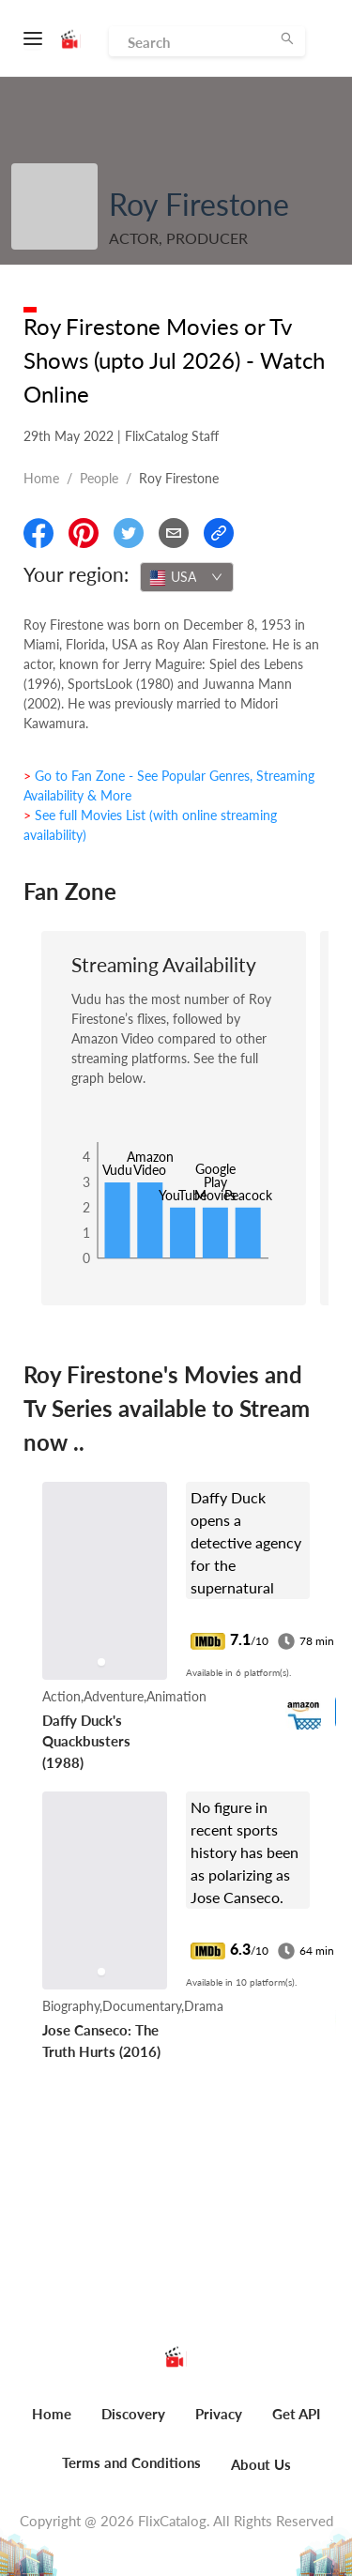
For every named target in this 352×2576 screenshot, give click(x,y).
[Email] (174, 533)
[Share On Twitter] (129, 533)
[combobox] (187, 577)
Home (41, 478)
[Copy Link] (219, 533)
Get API (296, 2413)
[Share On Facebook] (38, 533)
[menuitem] (51, 2424)
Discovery (133, 2413)
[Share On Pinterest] (84, 533)
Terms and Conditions (131, 2462)
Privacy (218, 2413)
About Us (261, 2464)
